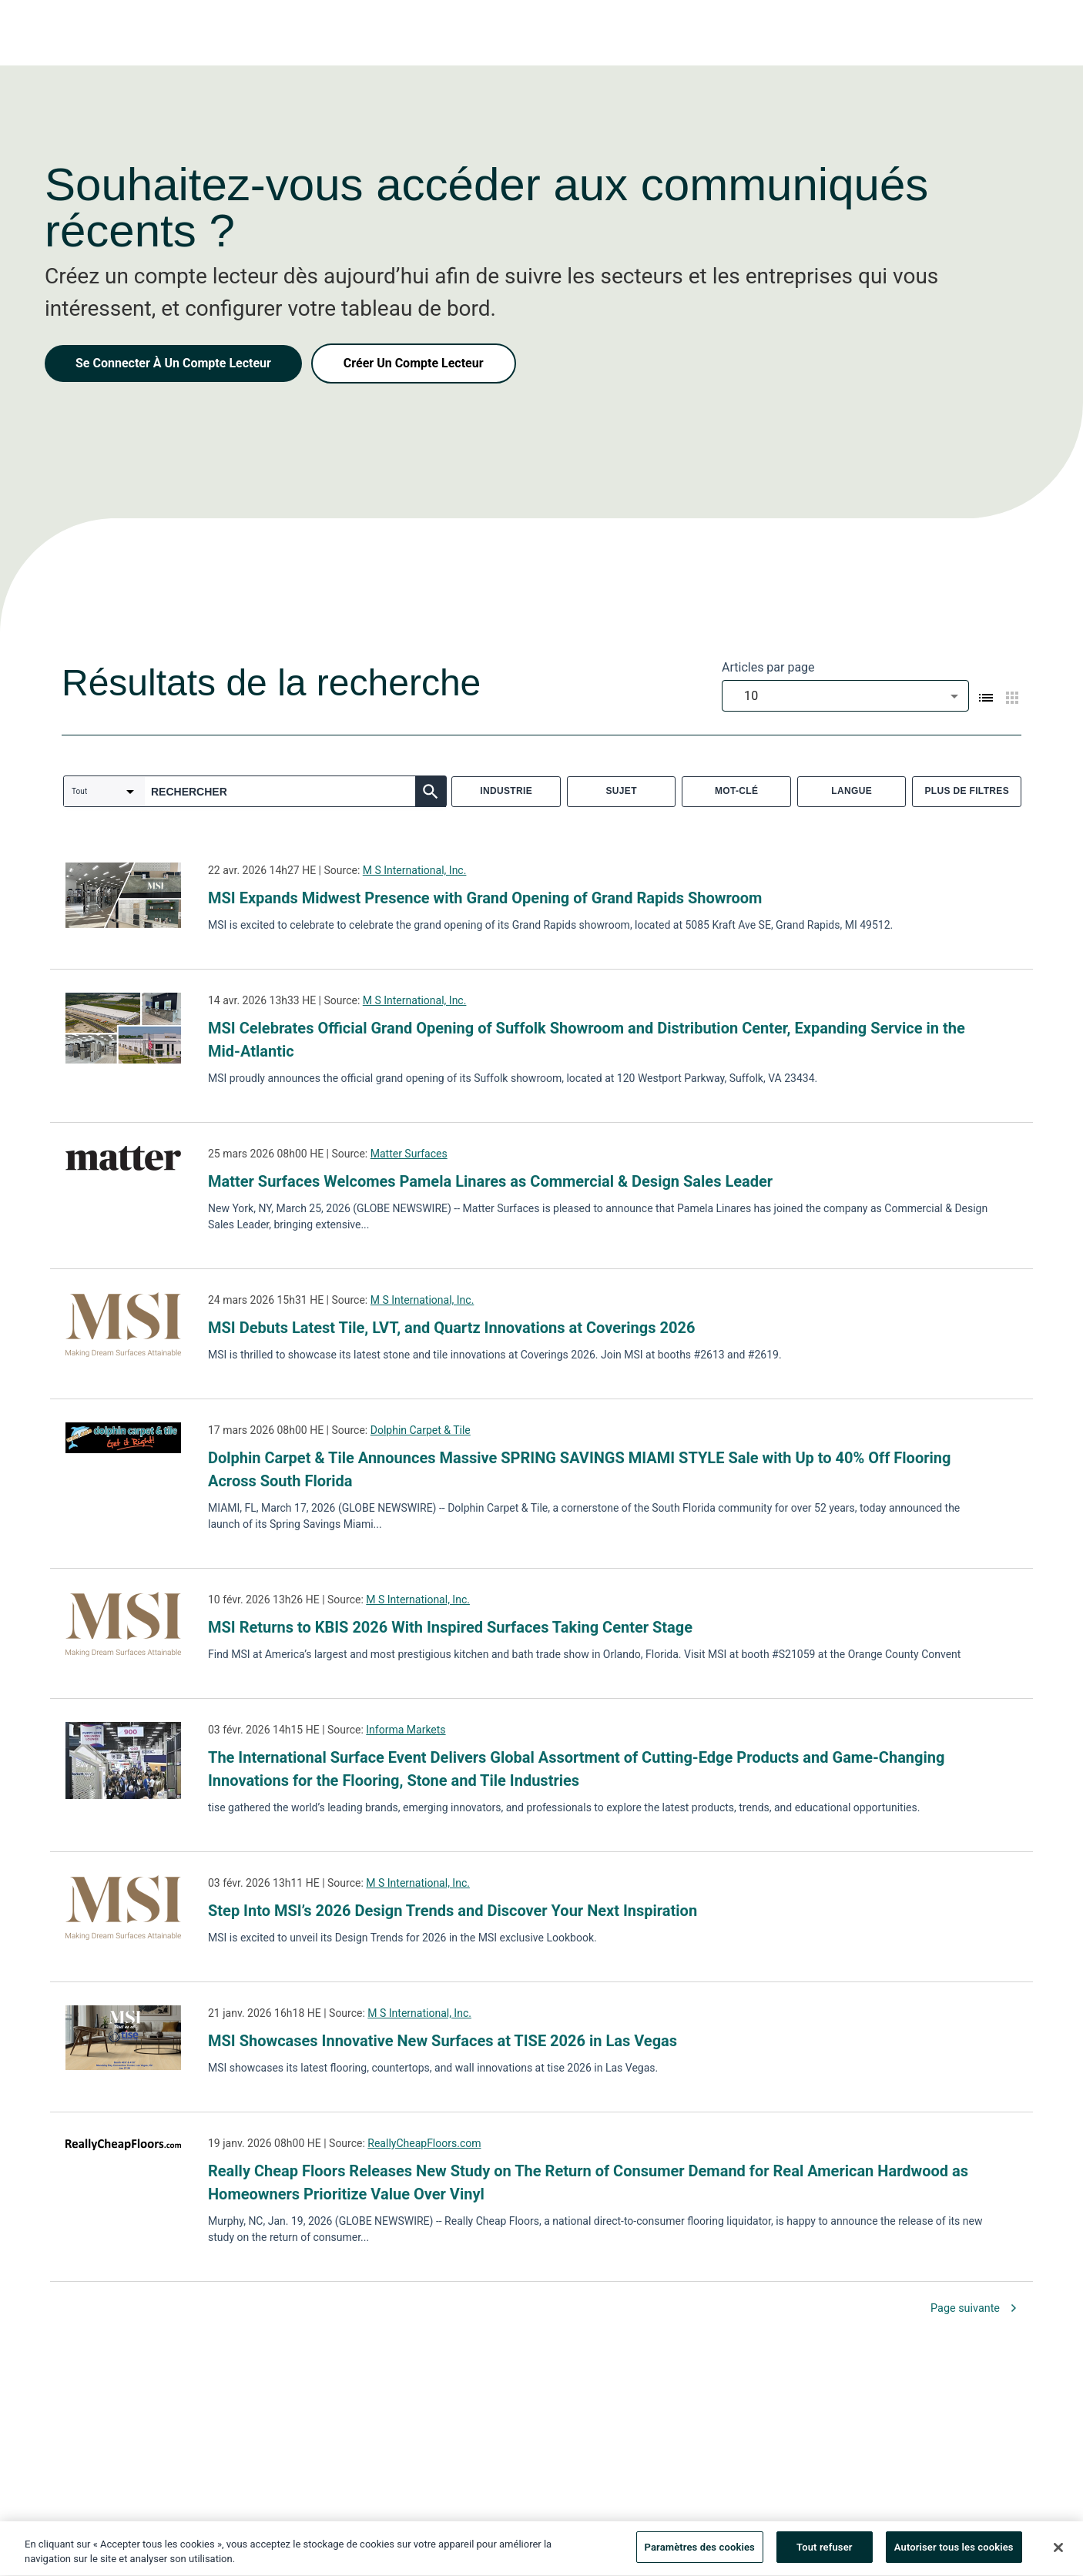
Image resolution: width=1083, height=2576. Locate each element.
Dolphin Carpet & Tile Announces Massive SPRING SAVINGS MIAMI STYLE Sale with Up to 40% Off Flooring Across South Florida (579, 1469)
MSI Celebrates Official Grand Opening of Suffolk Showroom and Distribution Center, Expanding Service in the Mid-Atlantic (586, 1039)
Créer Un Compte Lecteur (414, 363)
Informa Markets (405, 1729)
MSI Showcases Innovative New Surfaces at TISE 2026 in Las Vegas (442, 2041)
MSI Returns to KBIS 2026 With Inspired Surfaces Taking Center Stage (450, 1627)
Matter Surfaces (409, 1153)
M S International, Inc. (415, 870)
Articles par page (768, 667)
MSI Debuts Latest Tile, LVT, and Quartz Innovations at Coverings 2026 (451, 1327)
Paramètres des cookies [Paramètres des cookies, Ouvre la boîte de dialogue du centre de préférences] (700, 2552)
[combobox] (845, 696)
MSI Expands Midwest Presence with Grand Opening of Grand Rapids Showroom (485, 898)
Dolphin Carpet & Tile (420, 1430)
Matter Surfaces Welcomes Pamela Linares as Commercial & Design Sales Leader (490, 1181)
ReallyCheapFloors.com (424, 2143)
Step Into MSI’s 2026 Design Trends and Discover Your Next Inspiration (452, 1910)
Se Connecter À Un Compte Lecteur (173, 363)
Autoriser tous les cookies (954, 2552)
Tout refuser (824, 2552)
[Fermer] (1058, 2552)
